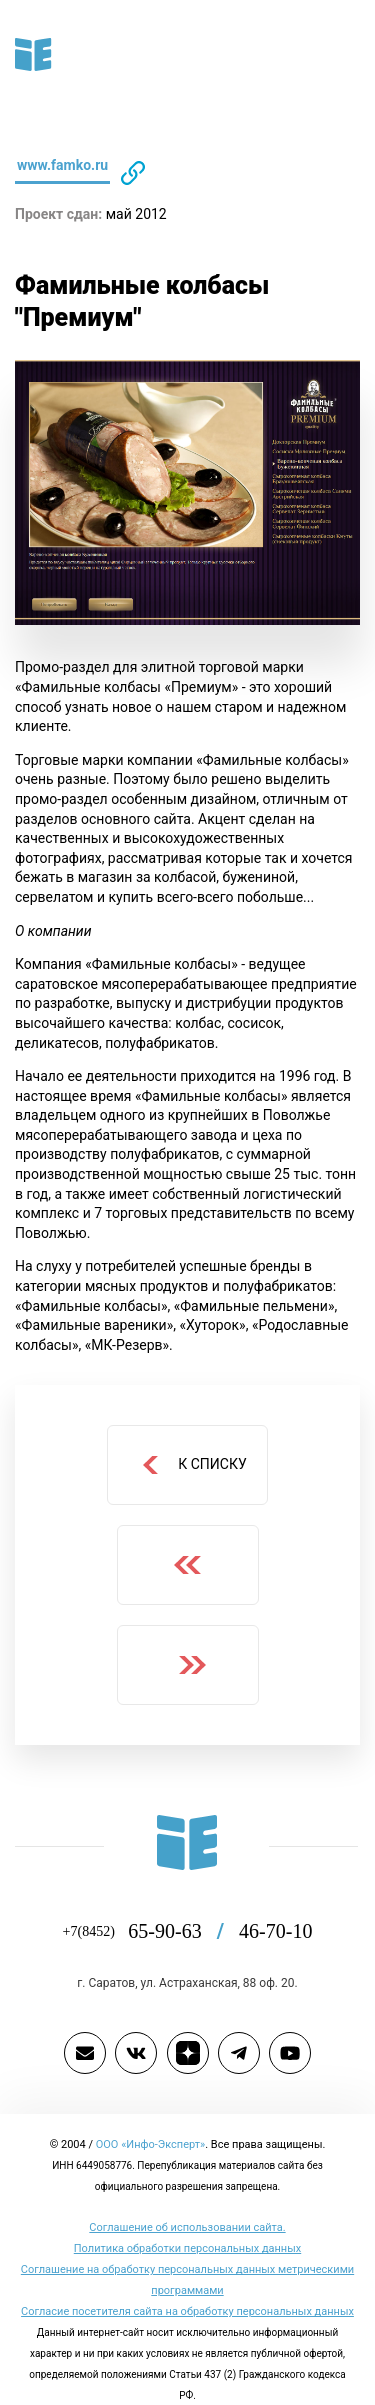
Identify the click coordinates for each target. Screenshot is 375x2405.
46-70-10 (274, 1931)
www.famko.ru (64, 165)
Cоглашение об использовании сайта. (188, 2227)
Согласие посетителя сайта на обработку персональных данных (187, 2311)
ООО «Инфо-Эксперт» (150, 2144)
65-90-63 (183, 1931)
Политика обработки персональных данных (187, 2248)
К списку (193, 1465)
